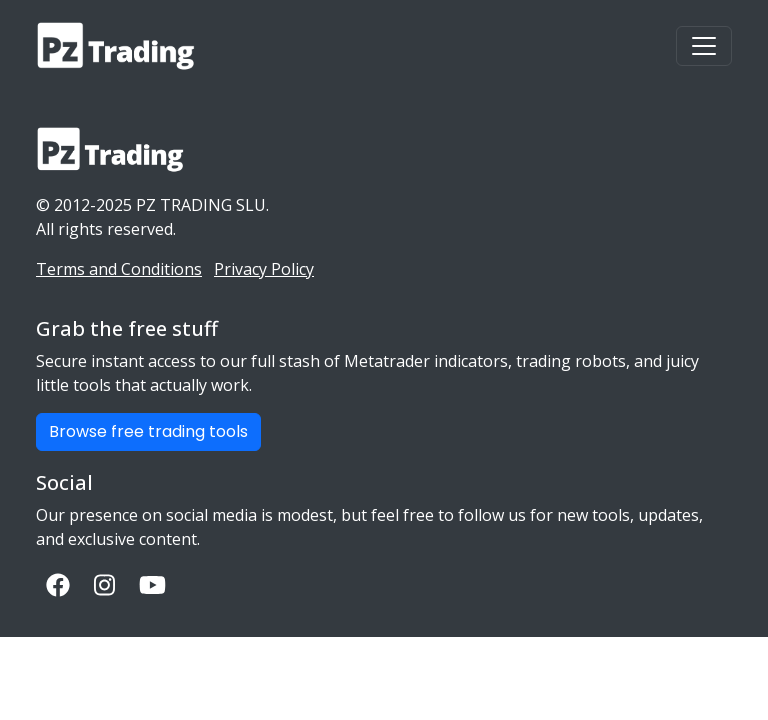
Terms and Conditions (119, 269)
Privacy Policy (264, 269)
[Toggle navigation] (704, 46)
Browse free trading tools (148, 431)
